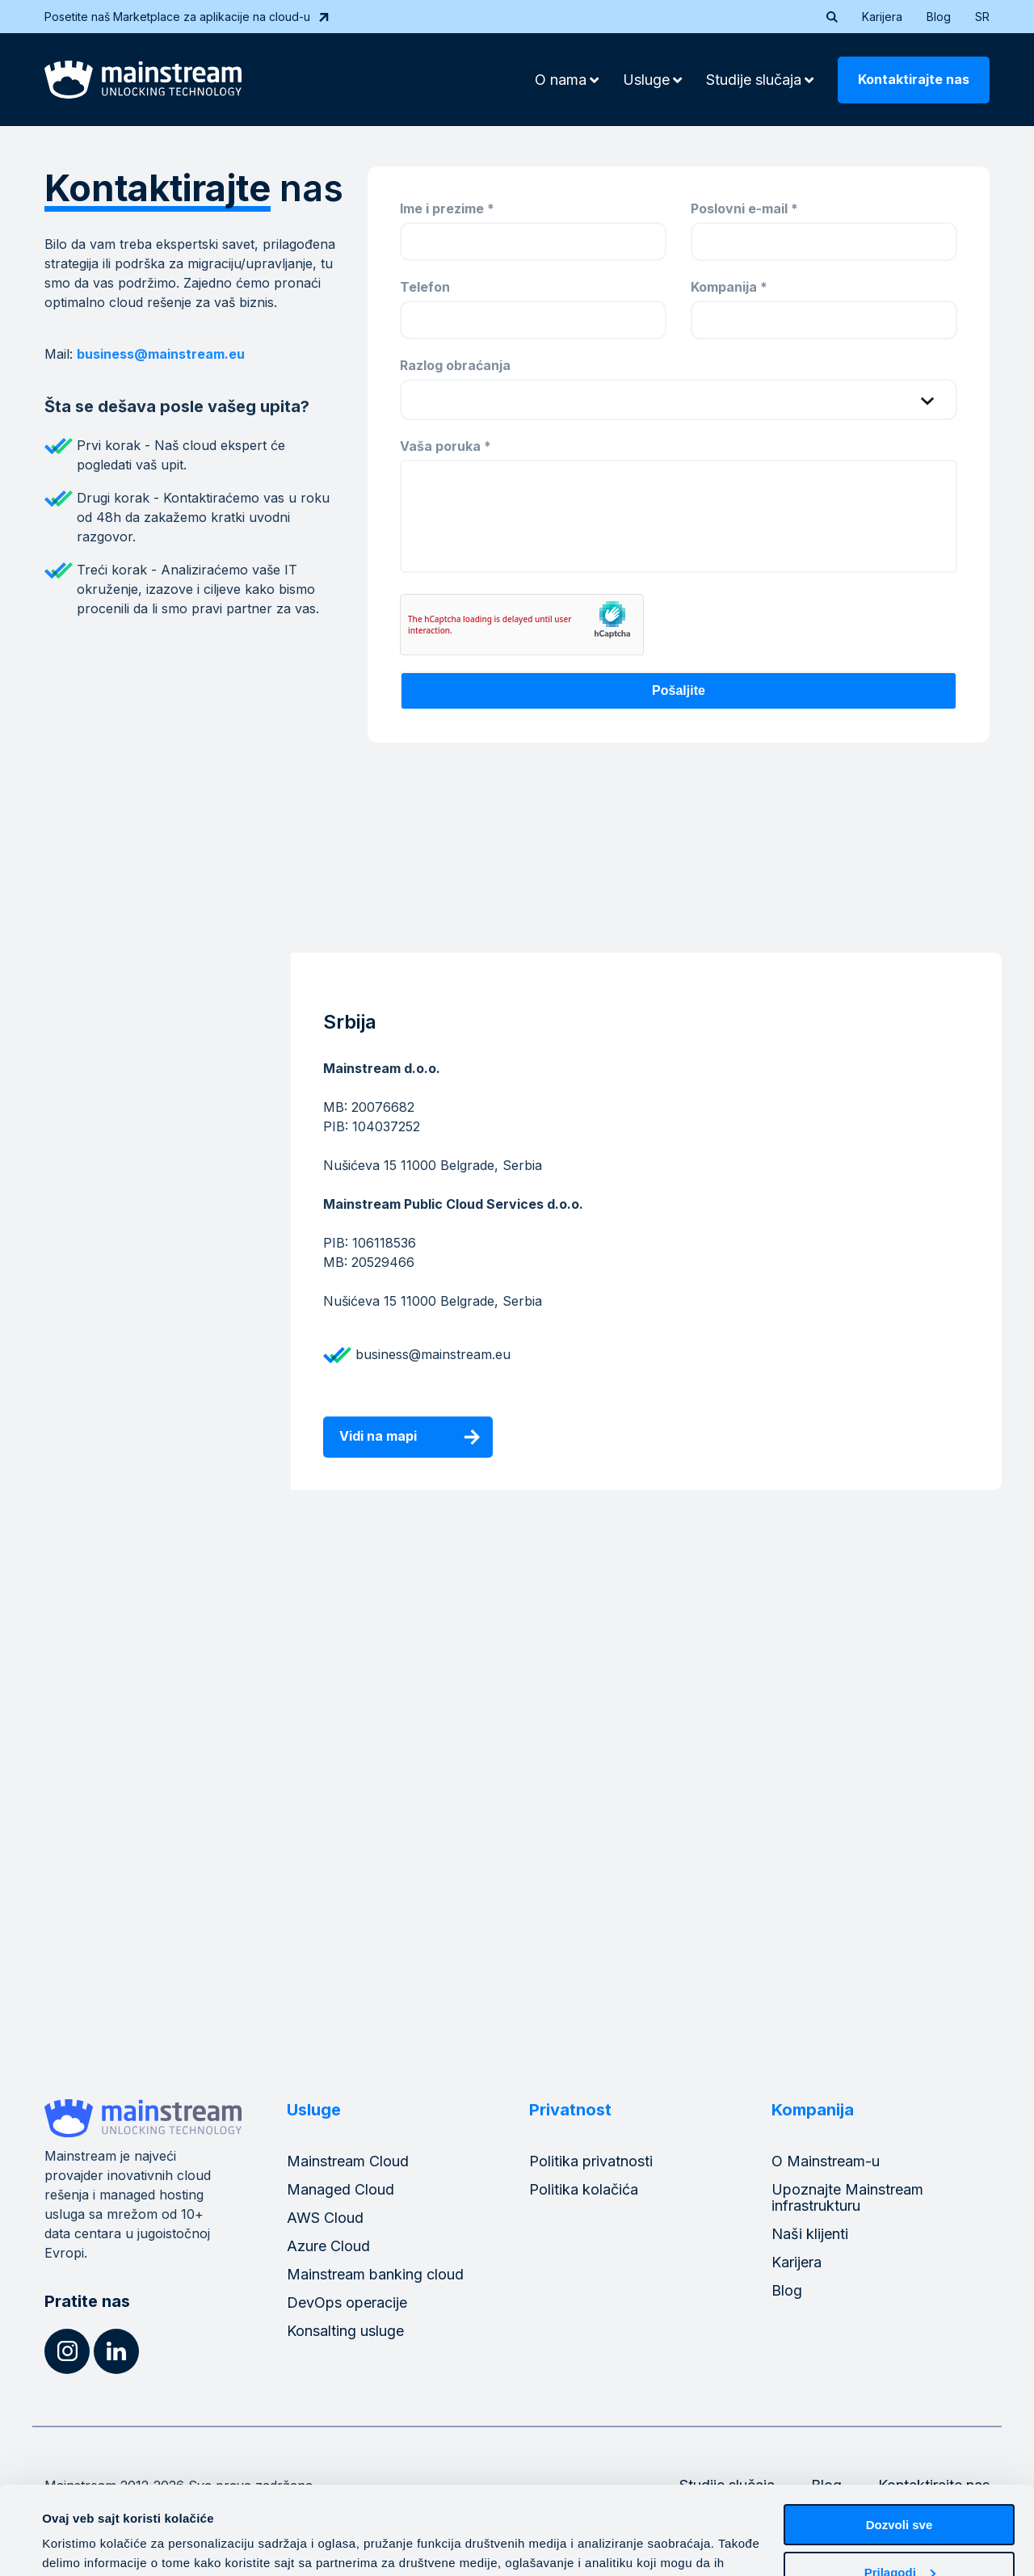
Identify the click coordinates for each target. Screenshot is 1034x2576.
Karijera (882, 16)
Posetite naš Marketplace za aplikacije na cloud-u (187, 16)
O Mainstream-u (825, 2161)
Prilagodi (899, 2489)
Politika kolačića (583, 2189)
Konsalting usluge (345, 2330)
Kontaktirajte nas (913, 79)
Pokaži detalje (83, 2544)
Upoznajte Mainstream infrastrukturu (847, 2197)
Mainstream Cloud (348, 2161)
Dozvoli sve (899, 2442)
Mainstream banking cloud (375, 2274)
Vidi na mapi (378, 1436)
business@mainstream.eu (161, 354)
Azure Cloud (328, 2245)
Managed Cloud (340, 2189)
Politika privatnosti (591, 2161)
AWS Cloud (325, 2217)
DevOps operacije (347, 2302)
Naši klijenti (809, 2233)
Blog (939, 16)
